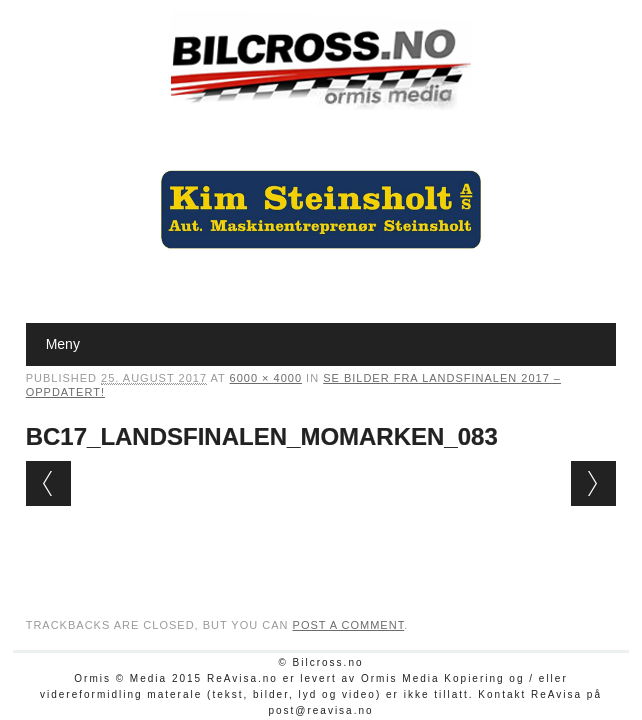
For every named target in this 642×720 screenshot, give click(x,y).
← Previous (48, 483)
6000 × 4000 (266, 378)
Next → (593, 483)
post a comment (349, 625)
